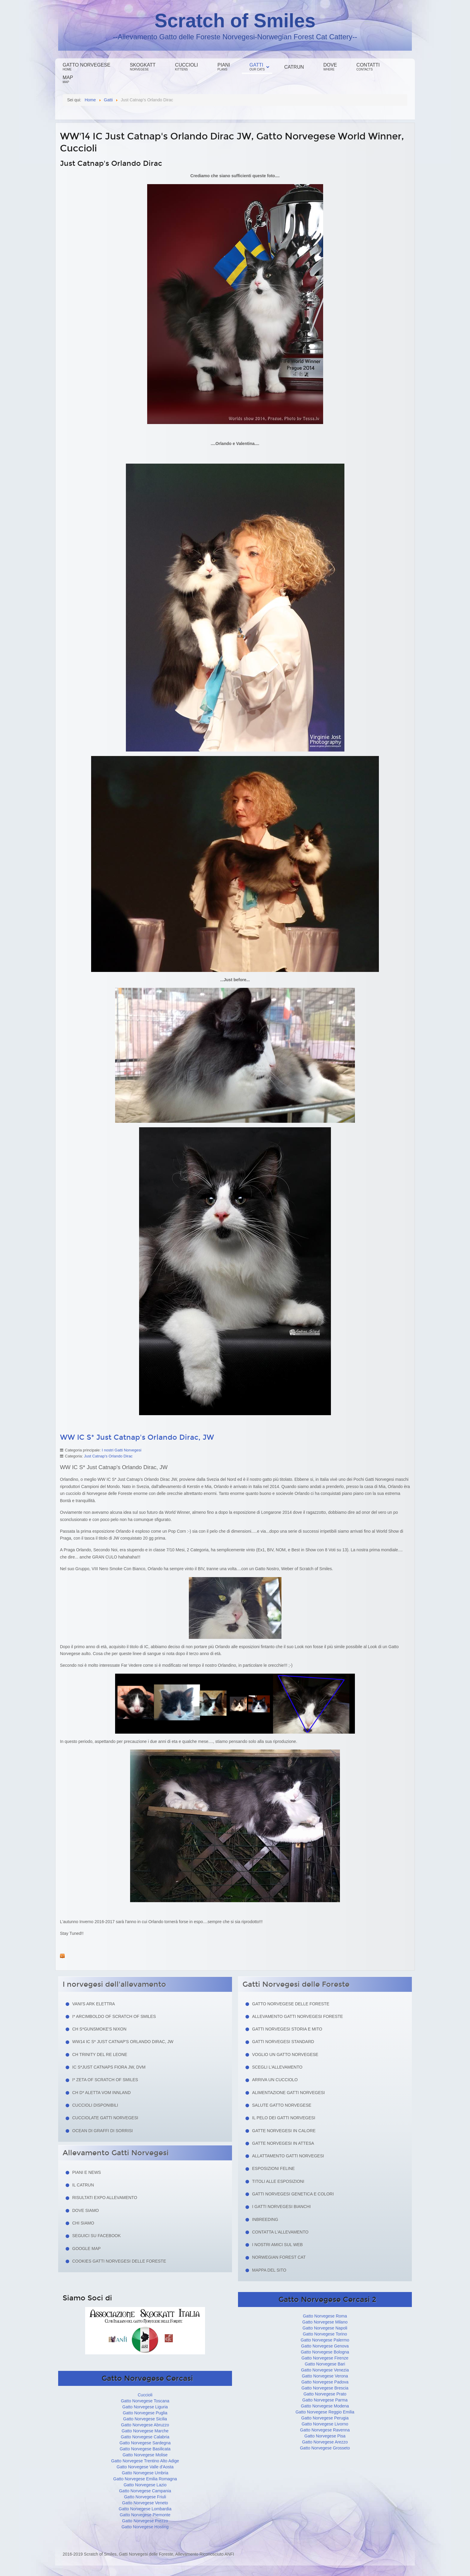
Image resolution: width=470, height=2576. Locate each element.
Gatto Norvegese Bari (325, 2364)
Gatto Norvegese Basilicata (145, 2448)
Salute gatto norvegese (281, 2105)
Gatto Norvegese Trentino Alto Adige (145, 2460)
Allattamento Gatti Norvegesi (288, 2155)
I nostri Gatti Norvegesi (121, 1450)
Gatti (257, 66)
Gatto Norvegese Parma (325, 2400)
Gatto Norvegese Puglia (145, 2412)
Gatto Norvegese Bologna (325, 2352)
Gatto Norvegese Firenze (325, 2358)
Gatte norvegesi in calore (284, 2130)
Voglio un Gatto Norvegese (285, 2054)
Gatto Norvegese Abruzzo (145, 2424)
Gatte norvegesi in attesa (283, 2143)
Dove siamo (85, 2210)
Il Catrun (83, 2185)
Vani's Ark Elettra (93, 2003)
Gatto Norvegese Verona (325, 2376)
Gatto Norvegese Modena (325, 2406)
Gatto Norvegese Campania (145, 2490)
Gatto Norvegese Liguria (145, 2406)
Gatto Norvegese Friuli (145, 2496)
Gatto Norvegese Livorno (325, 2424)
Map (68, 79)
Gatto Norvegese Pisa (325, 2436)
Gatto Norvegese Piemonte (145, 2514)
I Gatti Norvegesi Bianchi (281, 2206)
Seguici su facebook (96, 2235)
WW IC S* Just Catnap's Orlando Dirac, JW (137, 1437)
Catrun (294, 67)
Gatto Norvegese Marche (145, 2430)
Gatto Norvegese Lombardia (145, 2508)
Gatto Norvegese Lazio (144, 2484)
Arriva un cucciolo (275, 2079)
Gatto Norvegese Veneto (145, 2502)
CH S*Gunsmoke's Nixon (99, 2029)
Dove (330, 66)
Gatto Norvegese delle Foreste (290, 2003)
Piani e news (86, 2172)
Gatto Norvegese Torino (325, 2334)
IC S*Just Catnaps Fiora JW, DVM (109, 2067)
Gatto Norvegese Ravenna (325, 2430)
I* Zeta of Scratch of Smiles (105, 2079)
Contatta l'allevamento (280, 2232)
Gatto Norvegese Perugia (325, 2418)
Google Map (86, 2248)
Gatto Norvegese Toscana (145, 2400)
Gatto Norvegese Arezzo (325, 2442)
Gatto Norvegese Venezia (325, 2370)
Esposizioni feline (273, 2168)
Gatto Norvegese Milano (325, 2322)
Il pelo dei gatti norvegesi (283, 2117)
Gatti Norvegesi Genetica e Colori (293, 2194)
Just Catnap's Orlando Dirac (108, 1456)
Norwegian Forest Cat (279, 2257)
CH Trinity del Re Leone (99, 2054)
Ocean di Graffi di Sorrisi (102, 2130)
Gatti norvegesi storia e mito (287, 2029)
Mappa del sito (269, 2270)
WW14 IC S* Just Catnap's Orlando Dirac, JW (122, 2041)
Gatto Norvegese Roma (325, 2316)
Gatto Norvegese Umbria (145, 2472)
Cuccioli (186, 66)
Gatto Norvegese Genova (325, 2346)
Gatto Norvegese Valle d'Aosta (145, 2466)
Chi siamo (83, 2223)
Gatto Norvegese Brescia (325, 2388)
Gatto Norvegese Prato (324, 2394)
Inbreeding (265, 2219)
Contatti (368, 66)
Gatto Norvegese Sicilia (145, 2418)
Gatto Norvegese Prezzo (145, 2520)
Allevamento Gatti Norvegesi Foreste (297, 2016)
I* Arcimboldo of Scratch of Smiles (114, 2016)
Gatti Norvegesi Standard (283, 2041)
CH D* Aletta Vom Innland (101, 2092)
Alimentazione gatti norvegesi (288, 2092)
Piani (224, 66)
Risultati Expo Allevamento (104, 2197)
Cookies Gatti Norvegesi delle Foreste (119, 2261)
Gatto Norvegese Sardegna (145, 2442)
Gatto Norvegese (86, 66)
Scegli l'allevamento (277, 2067)
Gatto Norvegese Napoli (324, 2328)
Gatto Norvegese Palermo (325, 2340)
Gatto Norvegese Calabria (145, 2436)
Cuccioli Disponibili (95, 2105)
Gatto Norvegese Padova (324, 2382)
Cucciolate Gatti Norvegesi (105, 2117)
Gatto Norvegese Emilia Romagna (145, 2478)
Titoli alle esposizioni (278, 2181)
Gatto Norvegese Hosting (144, 2526)
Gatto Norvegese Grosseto (325, 2448)
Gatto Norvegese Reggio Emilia (325, 2412)
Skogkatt (143, 66)
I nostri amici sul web (277, 2244)
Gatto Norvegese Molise (145, 2454)
